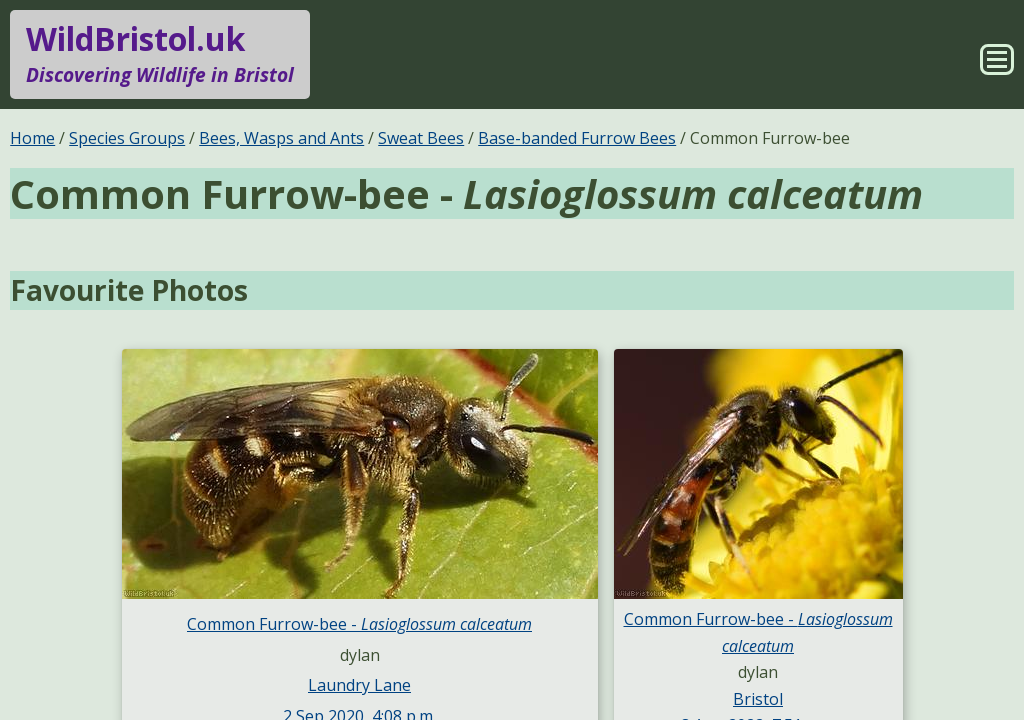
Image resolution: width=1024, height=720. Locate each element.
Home (32, 138)
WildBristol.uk (160, 54)
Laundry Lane (359, 685)
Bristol (758, 699)
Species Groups (127, 138)
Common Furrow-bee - (359, 624)
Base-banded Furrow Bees (577, 138)
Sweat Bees (421, 138)
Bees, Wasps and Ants (281, 138)
